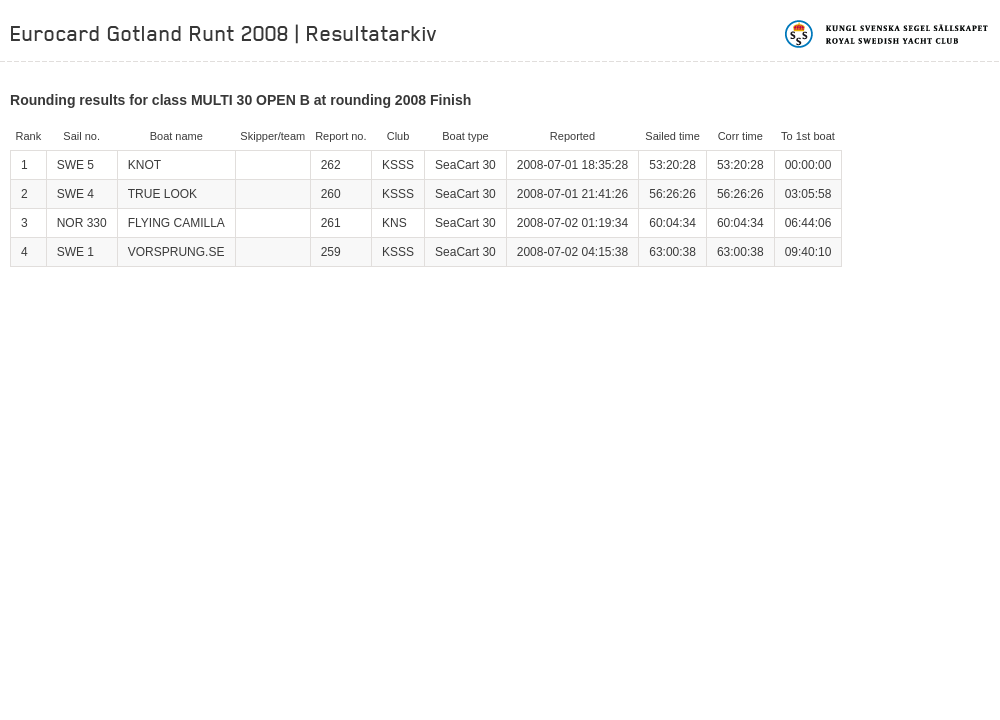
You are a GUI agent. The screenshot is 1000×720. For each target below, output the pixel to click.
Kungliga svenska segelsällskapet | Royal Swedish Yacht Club (887, 34)
